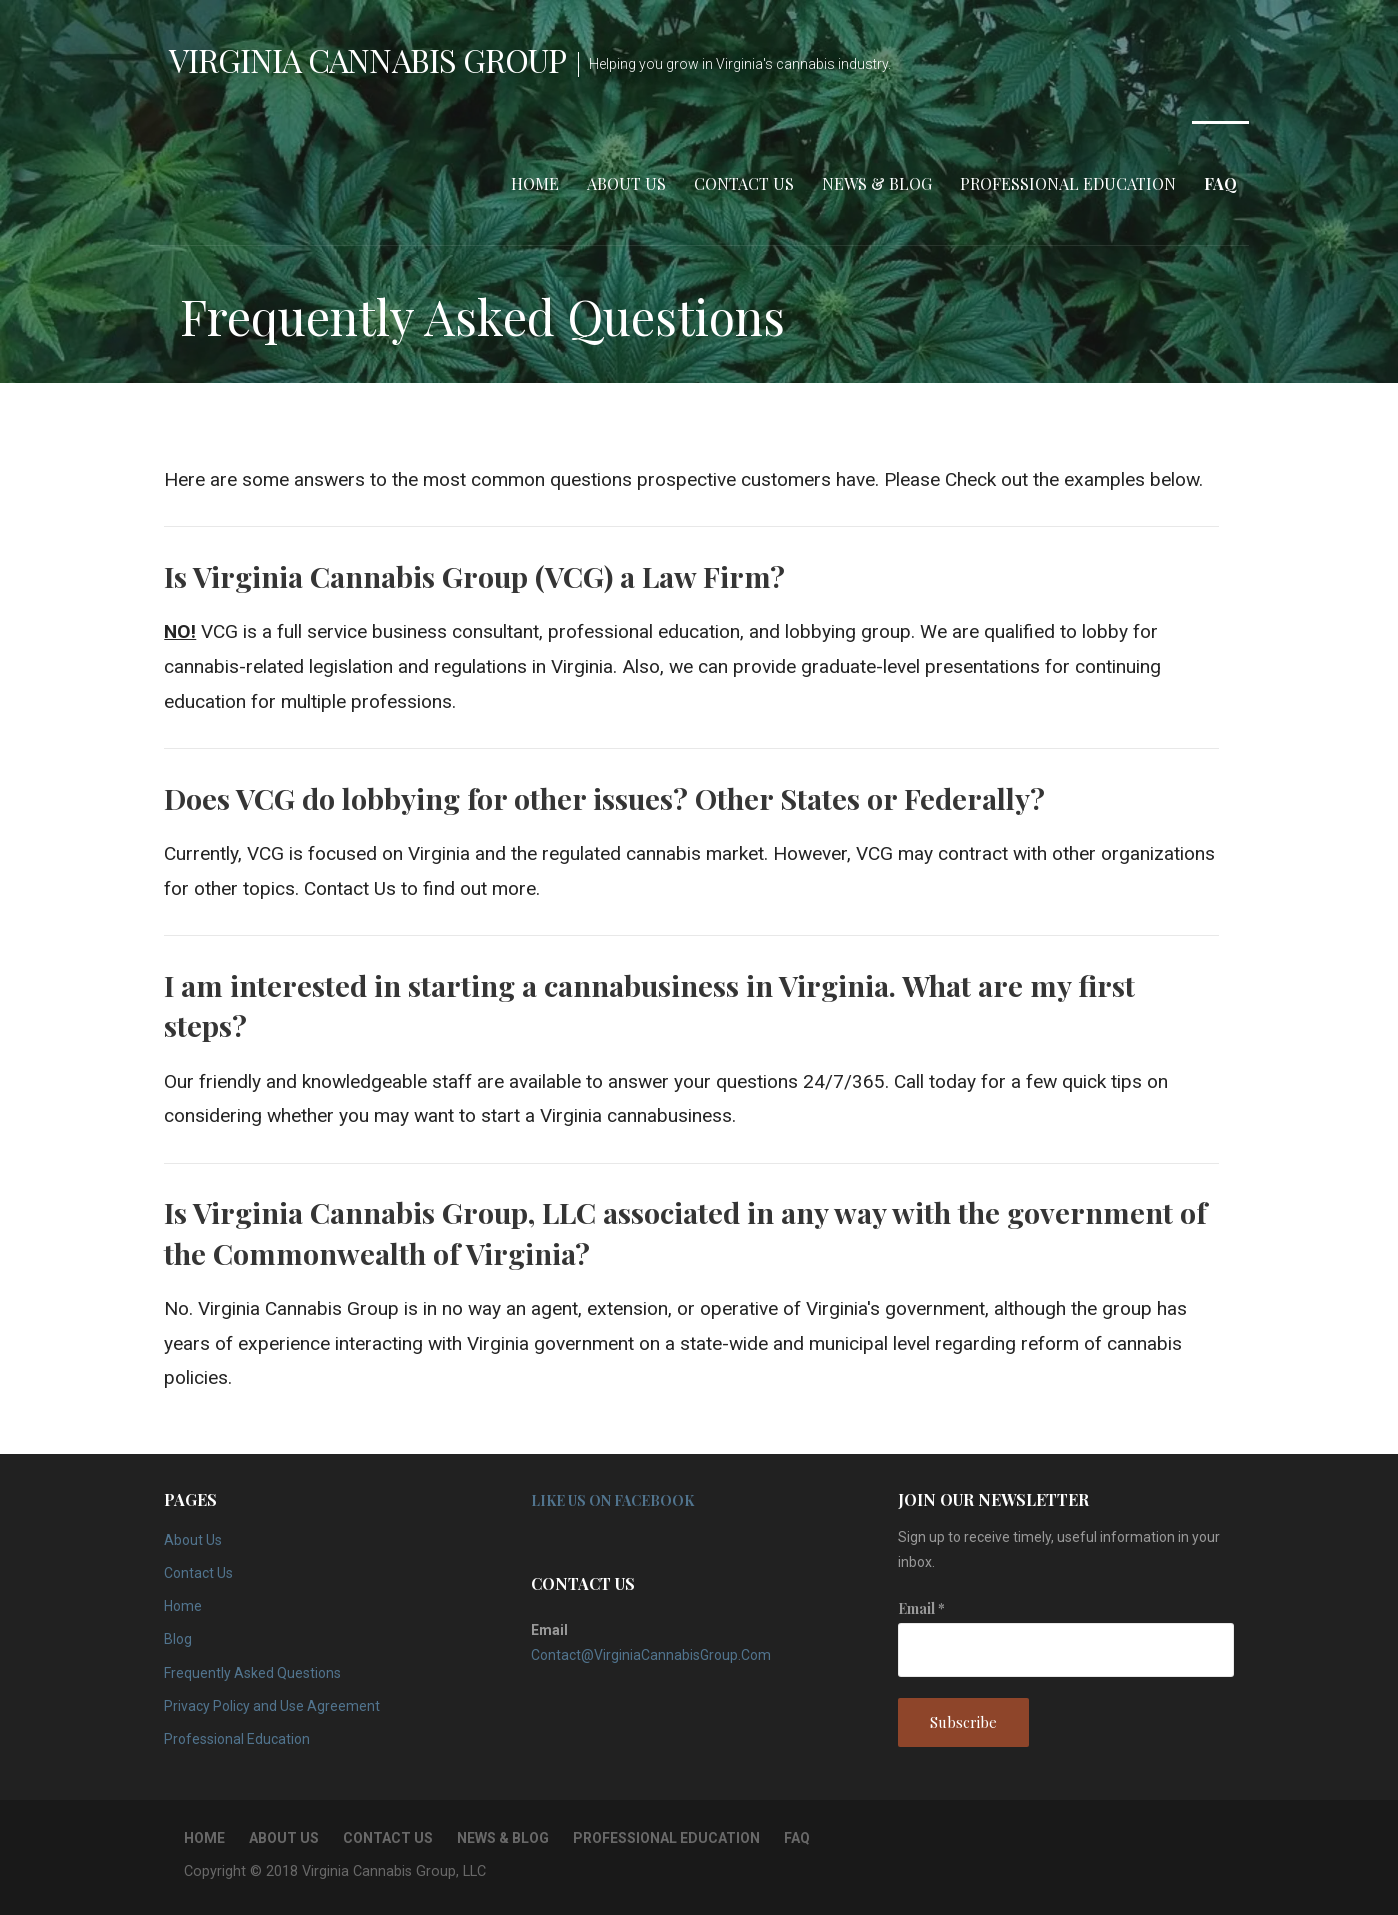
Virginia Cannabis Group (367, 59)
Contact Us (744, 183)
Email (921, 1608)
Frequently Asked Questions (252, 1673)
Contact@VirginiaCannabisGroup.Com (651, 1655)
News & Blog (877, 183)
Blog (178, 1639)
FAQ (1220, 183)
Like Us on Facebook (612, 1500)
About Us (626, 183)
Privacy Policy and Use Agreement (272, 1706)
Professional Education (1068, 183)
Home (535, 183)
